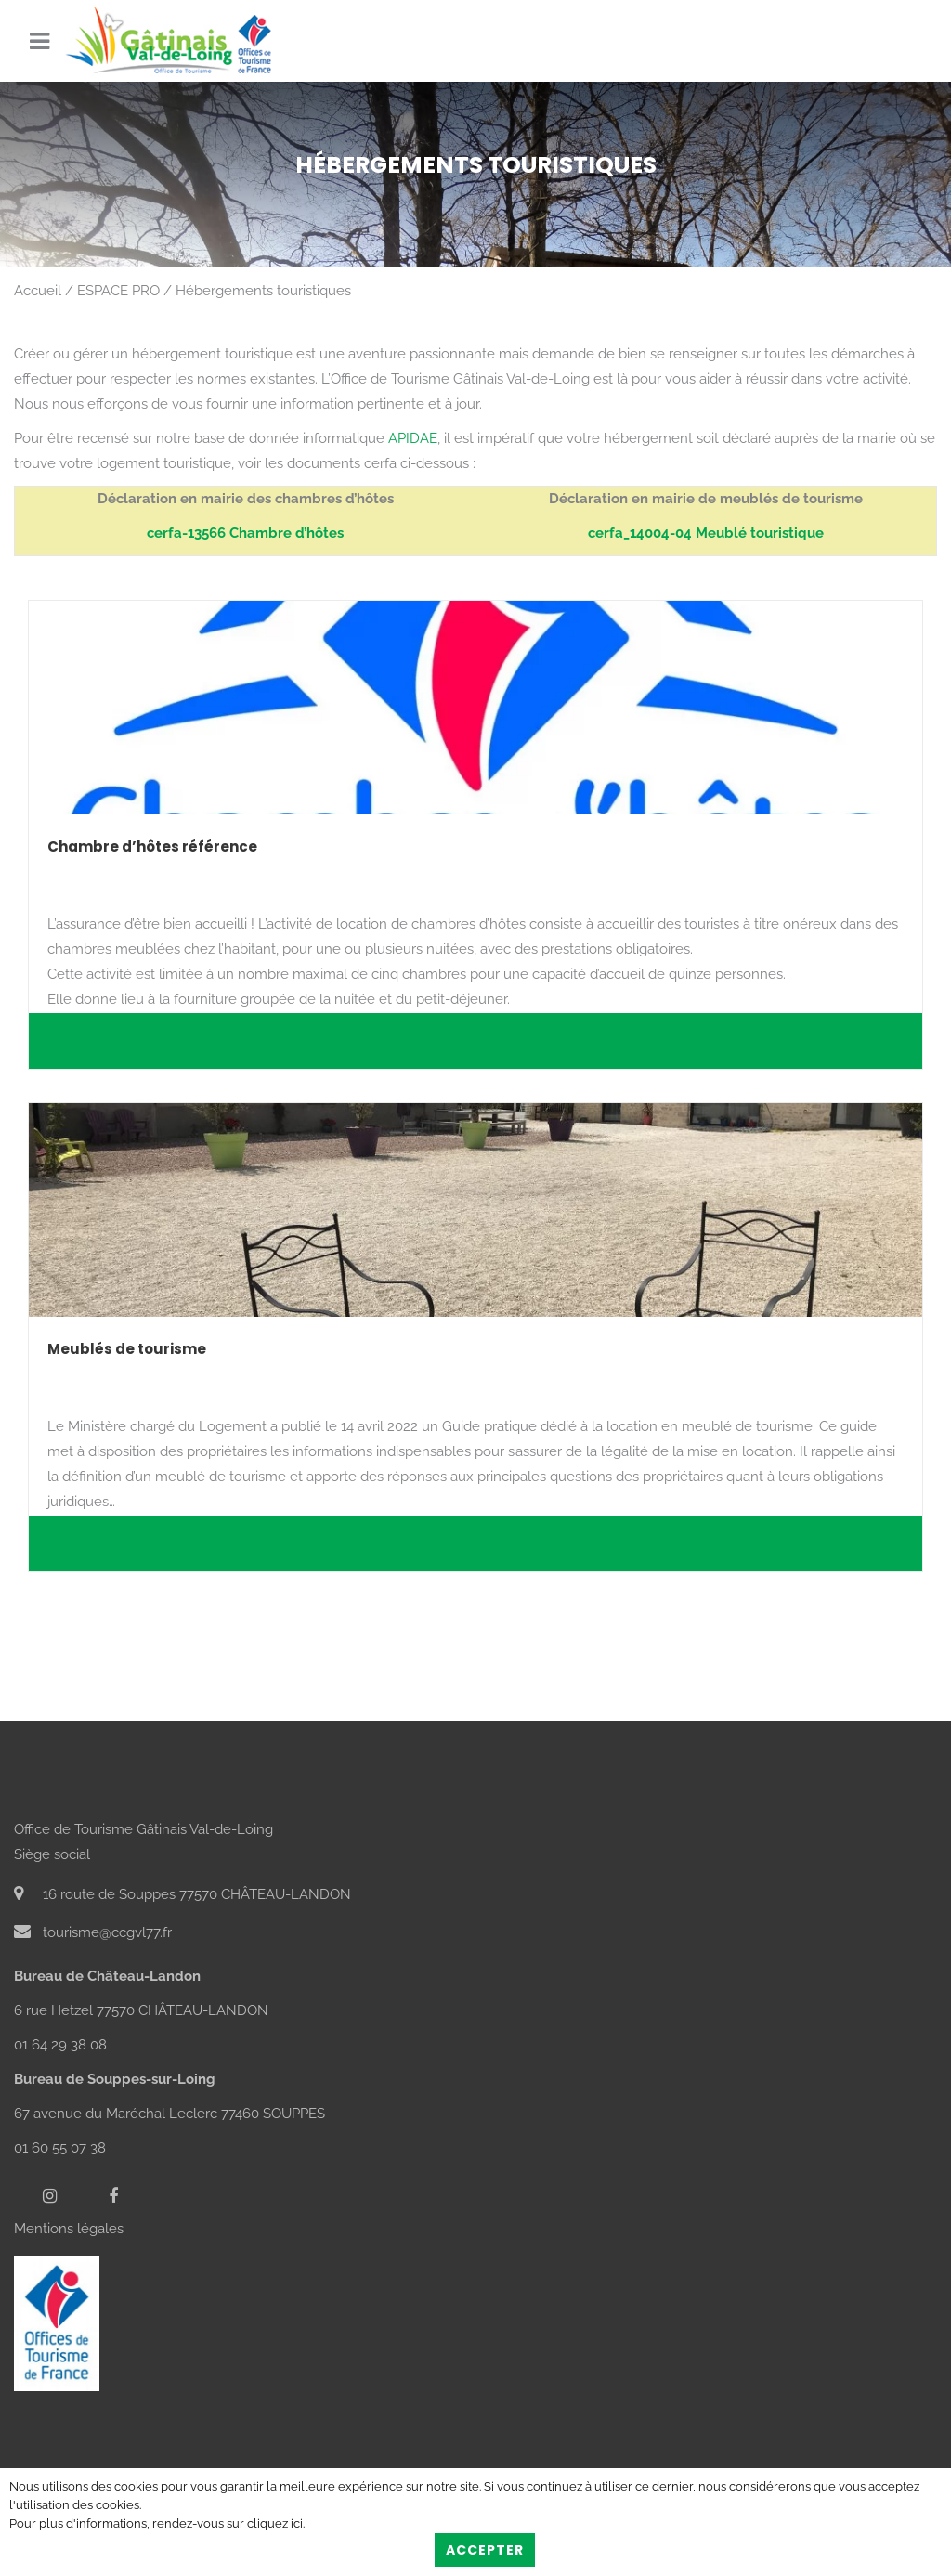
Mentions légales (69, 2228)
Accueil (37, 290)
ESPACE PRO (118, 290)
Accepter (485, 2550)
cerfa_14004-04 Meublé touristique (706, 533)
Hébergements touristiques (263, 290)
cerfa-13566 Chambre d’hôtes (245, 533)
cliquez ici (275, 2523)
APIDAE (412, 438)
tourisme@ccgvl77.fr (93, 1932)
